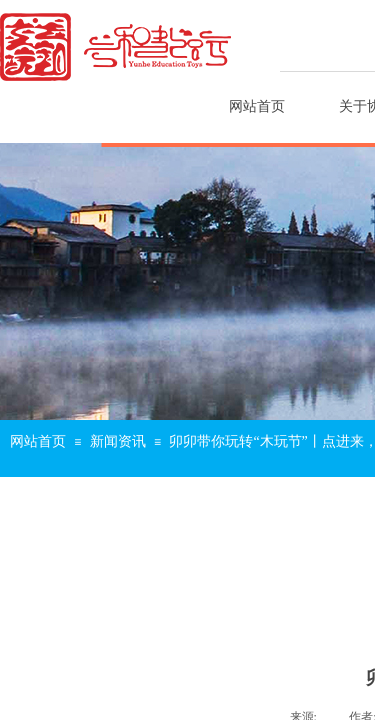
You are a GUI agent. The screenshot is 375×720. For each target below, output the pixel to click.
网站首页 (257, 106)
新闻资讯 (118, 441)
